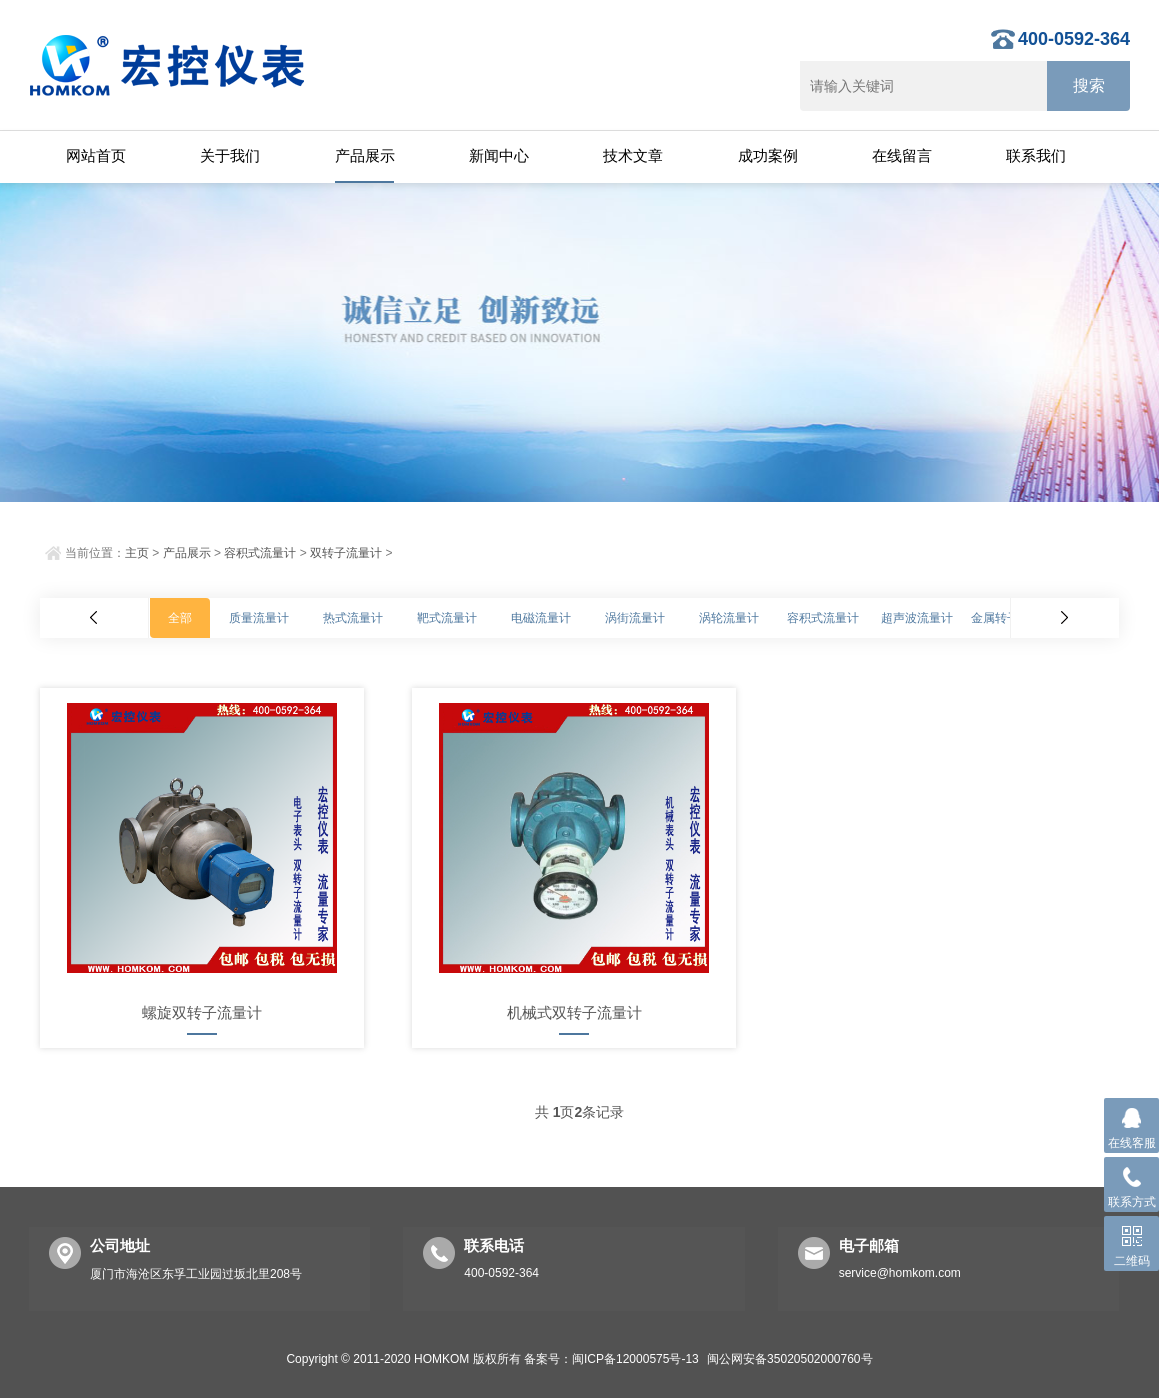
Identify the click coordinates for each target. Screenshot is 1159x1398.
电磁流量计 (541, 618)
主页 (137, 553)
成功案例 (768, 155)
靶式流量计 (447, 618)
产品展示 (365, 155)
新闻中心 (499, 155)
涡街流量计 (635, 618)
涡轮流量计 (729, 618)
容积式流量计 (260, 553)
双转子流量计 (346, 553)
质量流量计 (259, 618)
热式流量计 (353, 618)
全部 (180, 618)
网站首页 (96, 155)
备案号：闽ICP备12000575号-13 (611, 1359)
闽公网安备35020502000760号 (789, 1359)
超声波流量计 (917, 618)
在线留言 (902, 155)
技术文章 (633, 155)
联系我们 (1036, 155)
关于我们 (230, 155)
